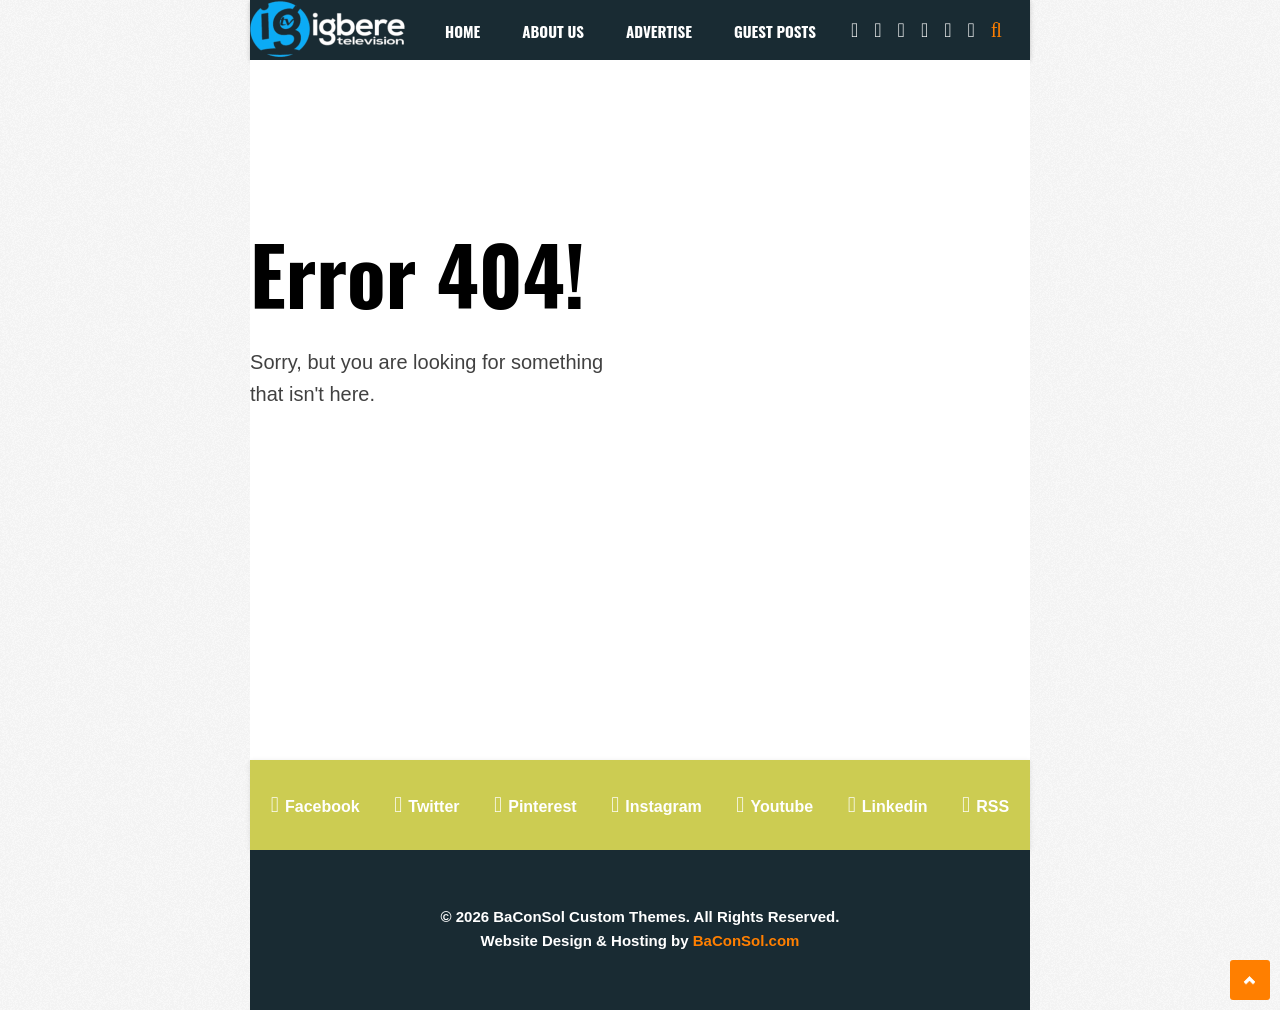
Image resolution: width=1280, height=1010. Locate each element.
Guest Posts (775, 31)
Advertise (659, 31)
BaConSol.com (746, 940)
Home (462, 31)
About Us (553, 31)
